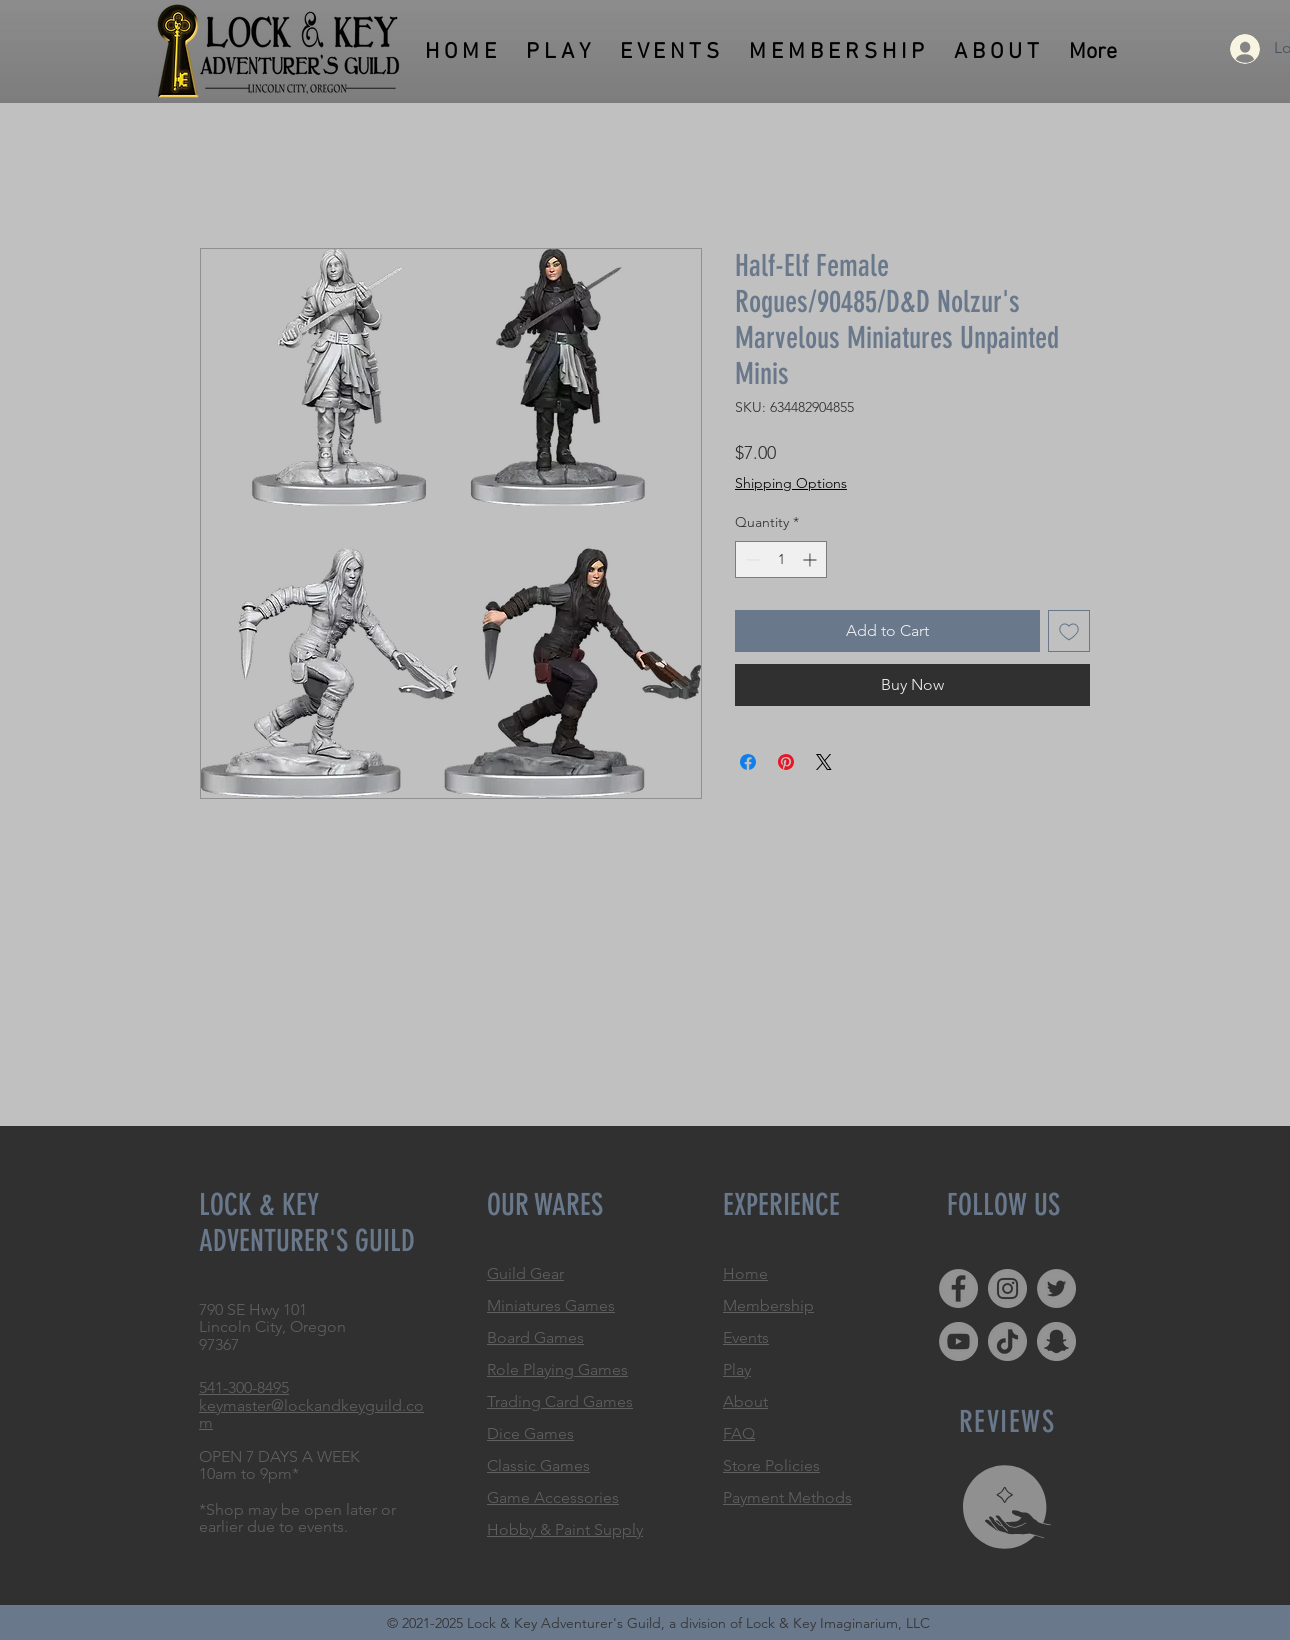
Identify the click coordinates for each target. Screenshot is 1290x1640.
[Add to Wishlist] (1069, 631)
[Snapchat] (1056, 1341)
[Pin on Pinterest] (786, 762)
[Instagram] (1007, 1288)
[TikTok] (1007, 1341)
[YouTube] (958, 1341)
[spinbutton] (781, 559)
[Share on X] (824, 762)
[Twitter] (1056, 1288)
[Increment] (811, 559)
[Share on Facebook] (748, 762)
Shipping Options (791, 483)
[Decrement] (750, 559)
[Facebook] (958, 1288)
